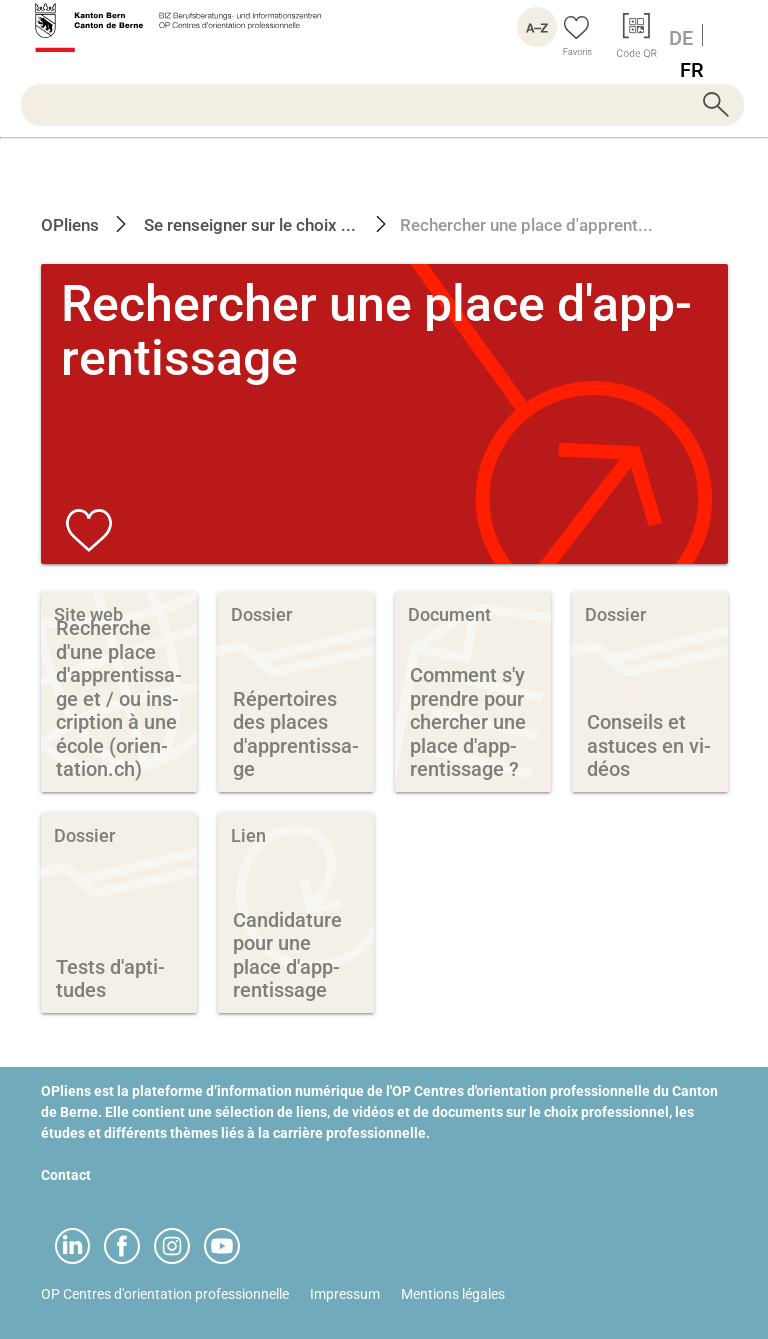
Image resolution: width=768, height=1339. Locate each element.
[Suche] (382, 105)
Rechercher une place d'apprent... (526, 225)
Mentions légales (453, 1294)
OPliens (70, 225)
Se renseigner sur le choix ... (248, 225)
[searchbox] (382, 105)
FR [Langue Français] (692, 70)
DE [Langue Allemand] (681, 38)
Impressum (345, 1294)
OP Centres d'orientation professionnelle (165, 1294)
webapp (703, 1175)
